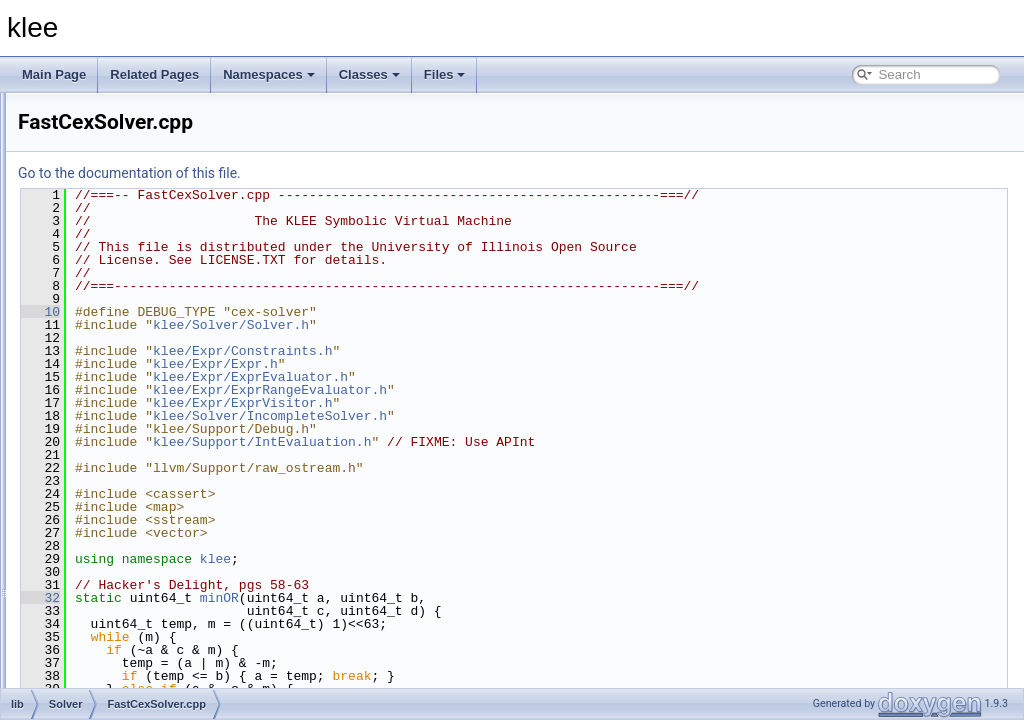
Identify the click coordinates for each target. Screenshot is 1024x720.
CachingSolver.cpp (148, 246)
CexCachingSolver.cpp (158, 268)
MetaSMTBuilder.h (147, 488)
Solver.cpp (126, 620)
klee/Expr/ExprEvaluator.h (500, 377)
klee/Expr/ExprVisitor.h (492, 403)
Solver (99, 202)
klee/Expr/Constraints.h (492, 351)
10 (290, 312)
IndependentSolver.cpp (159, 444)
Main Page (54, 74)
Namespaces (269, 74)
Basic (96, 114)
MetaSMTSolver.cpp (152, 510)
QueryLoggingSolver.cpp (163, 554)
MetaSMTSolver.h (145, 532)
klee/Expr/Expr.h (465, 364)
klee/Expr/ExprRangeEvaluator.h (520, 390)
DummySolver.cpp (146, 378)
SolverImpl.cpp (137, 664)
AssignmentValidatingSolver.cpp (183, 224)
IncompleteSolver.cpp (155, 422)
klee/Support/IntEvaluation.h (512, 442)
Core (95, 136)
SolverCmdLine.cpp (150, 642)
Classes (369, 74)
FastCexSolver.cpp (148, 400)
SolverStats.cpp (140, 686)
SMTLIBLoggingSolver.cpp (169, 598)
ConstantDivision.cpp (154, 290)
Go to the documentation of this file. (379, 173)
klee (465, 559)
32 (290, 598)
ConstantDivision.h (148, 312)
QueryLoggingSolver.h (157, 576)
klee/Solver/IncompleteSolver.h (520, 416)
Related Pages (154, 74)
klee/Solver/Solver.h (481, 325)
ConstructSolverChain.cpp (167, 334)
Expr (94, 158)
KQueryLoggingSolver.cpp (167, 466)
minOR (469, 598)
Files (445, 74)
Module (101, 180)
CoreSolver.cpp (139, 356)
